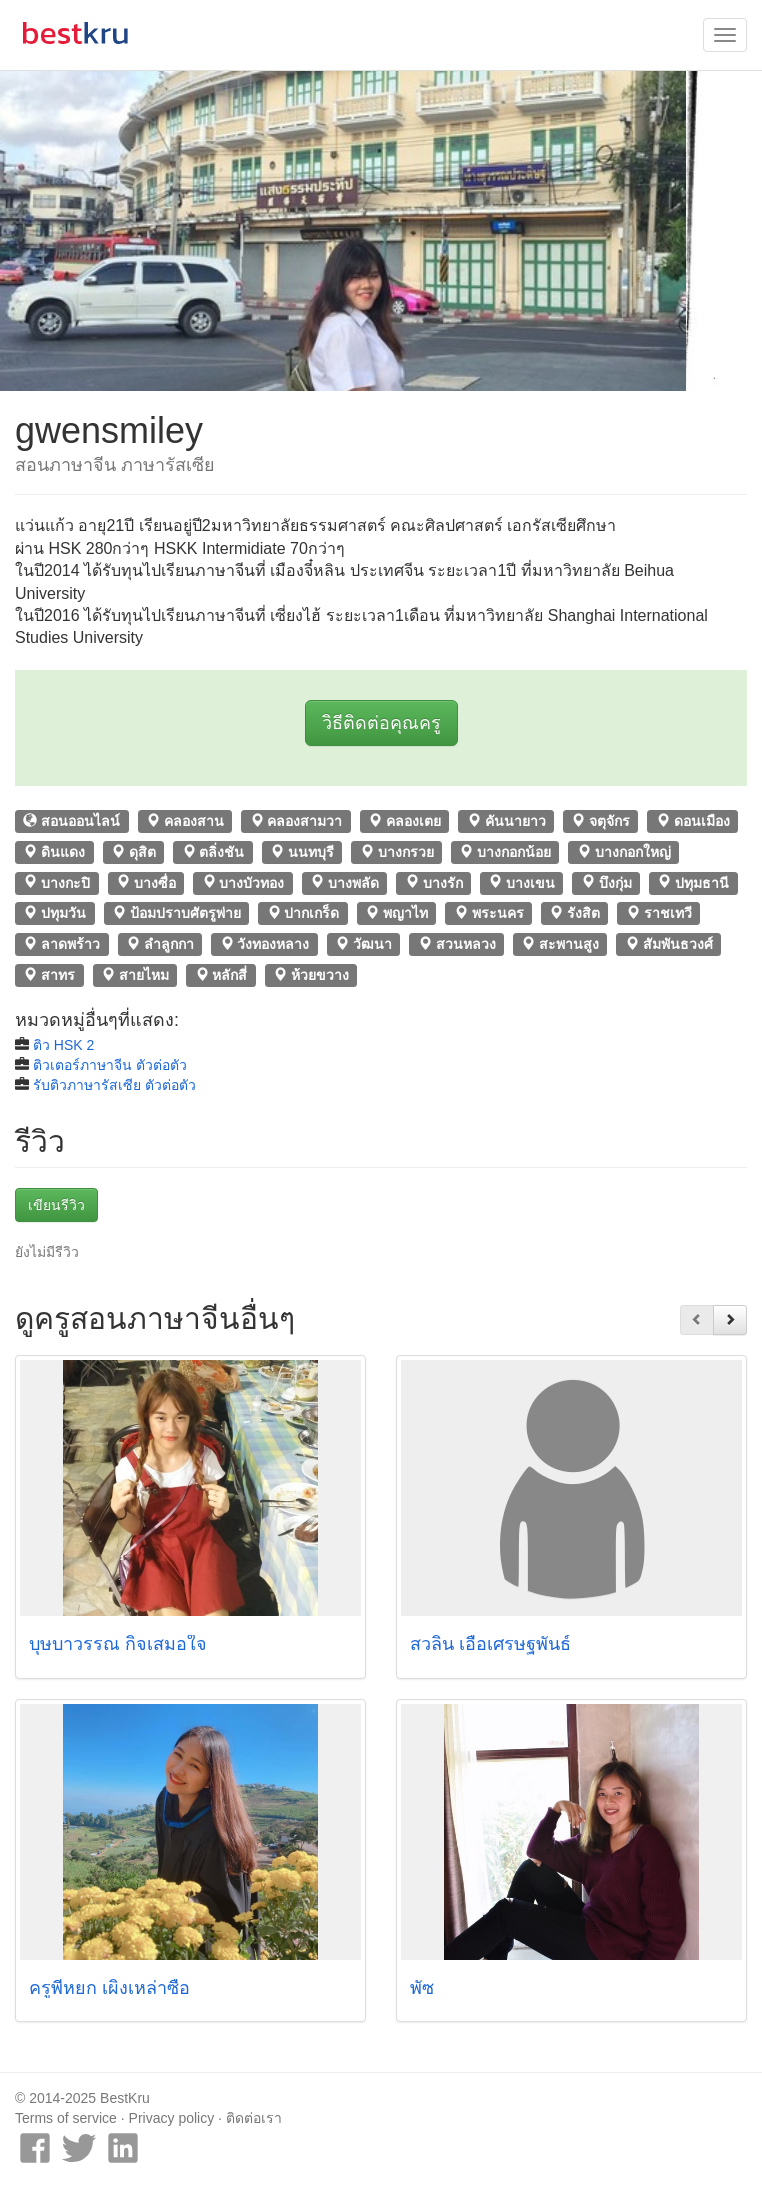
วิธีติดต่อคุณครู (381, 723)
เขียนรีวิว (56, 1205)
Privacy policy (172, 2118)
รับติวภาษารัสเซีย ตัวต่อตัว (114, 1085)
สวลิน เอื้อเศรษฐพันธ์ (490, 1644)
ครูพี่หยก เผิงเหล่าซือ (109, 1988)
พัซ (422, 1988)
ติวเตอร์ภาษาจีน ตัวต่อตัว (110, 1065)
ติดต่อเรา (254, 2118)
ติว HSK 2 (63, 1045)
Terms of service (66, 2118)
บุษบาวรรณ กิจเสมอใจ (118, 1644)
